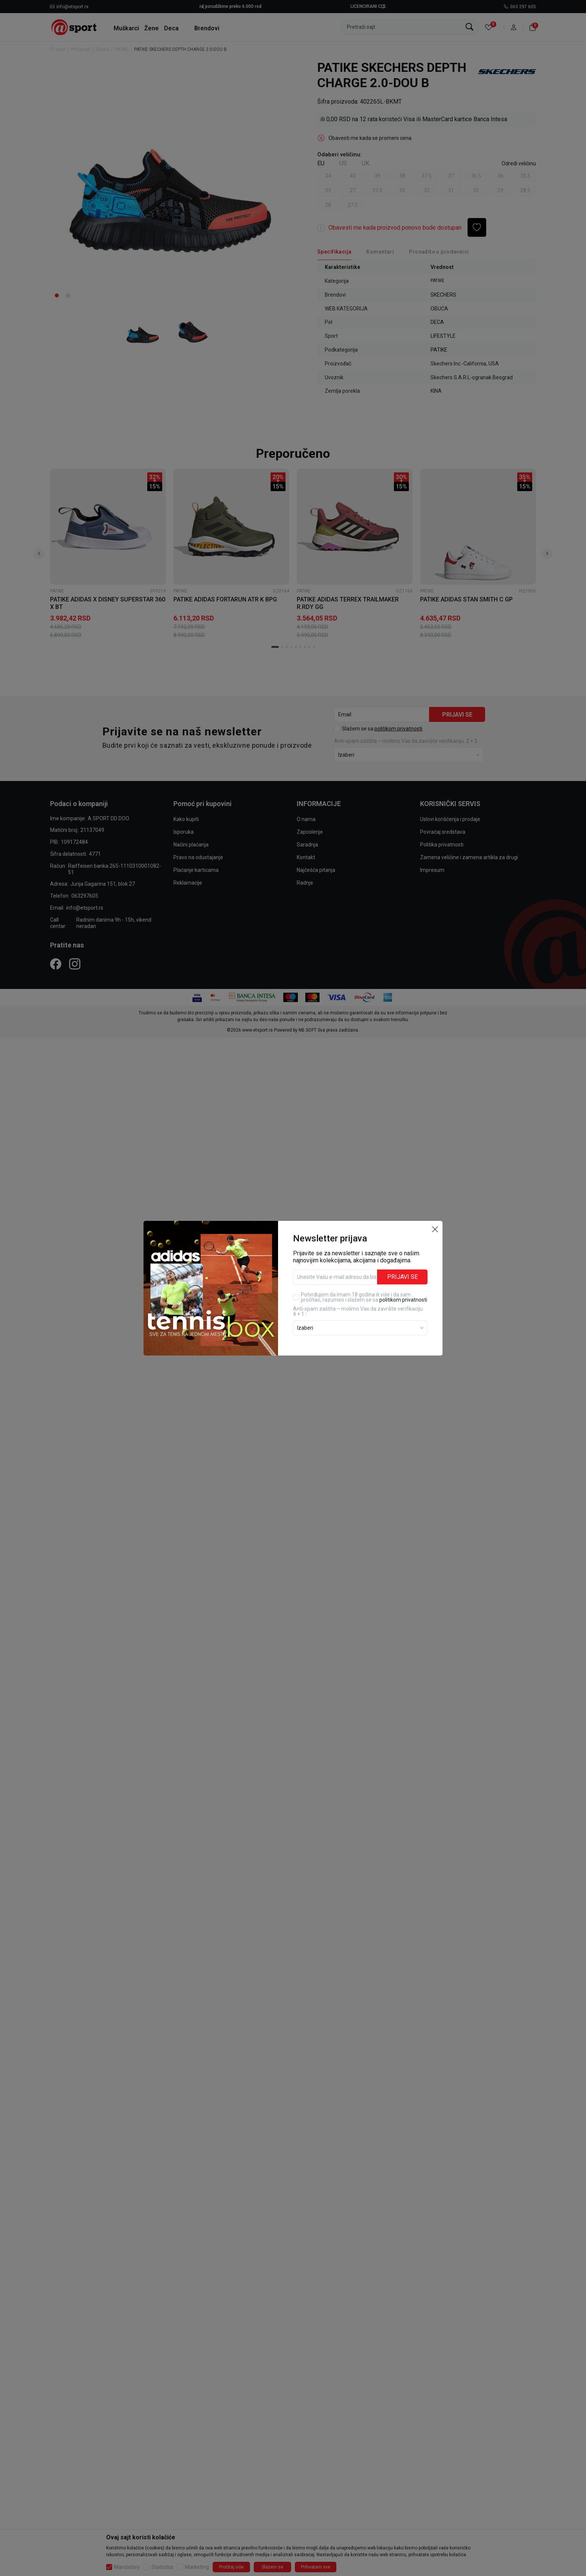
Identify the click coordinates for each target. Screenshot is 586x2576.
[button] (435, 1229)
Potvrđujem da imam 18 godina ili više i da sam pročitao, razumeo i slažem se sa (364, 1297)
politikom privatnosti (403, 1300)
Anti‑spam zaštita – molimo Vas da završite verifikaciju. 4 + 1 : (358, 1311)
